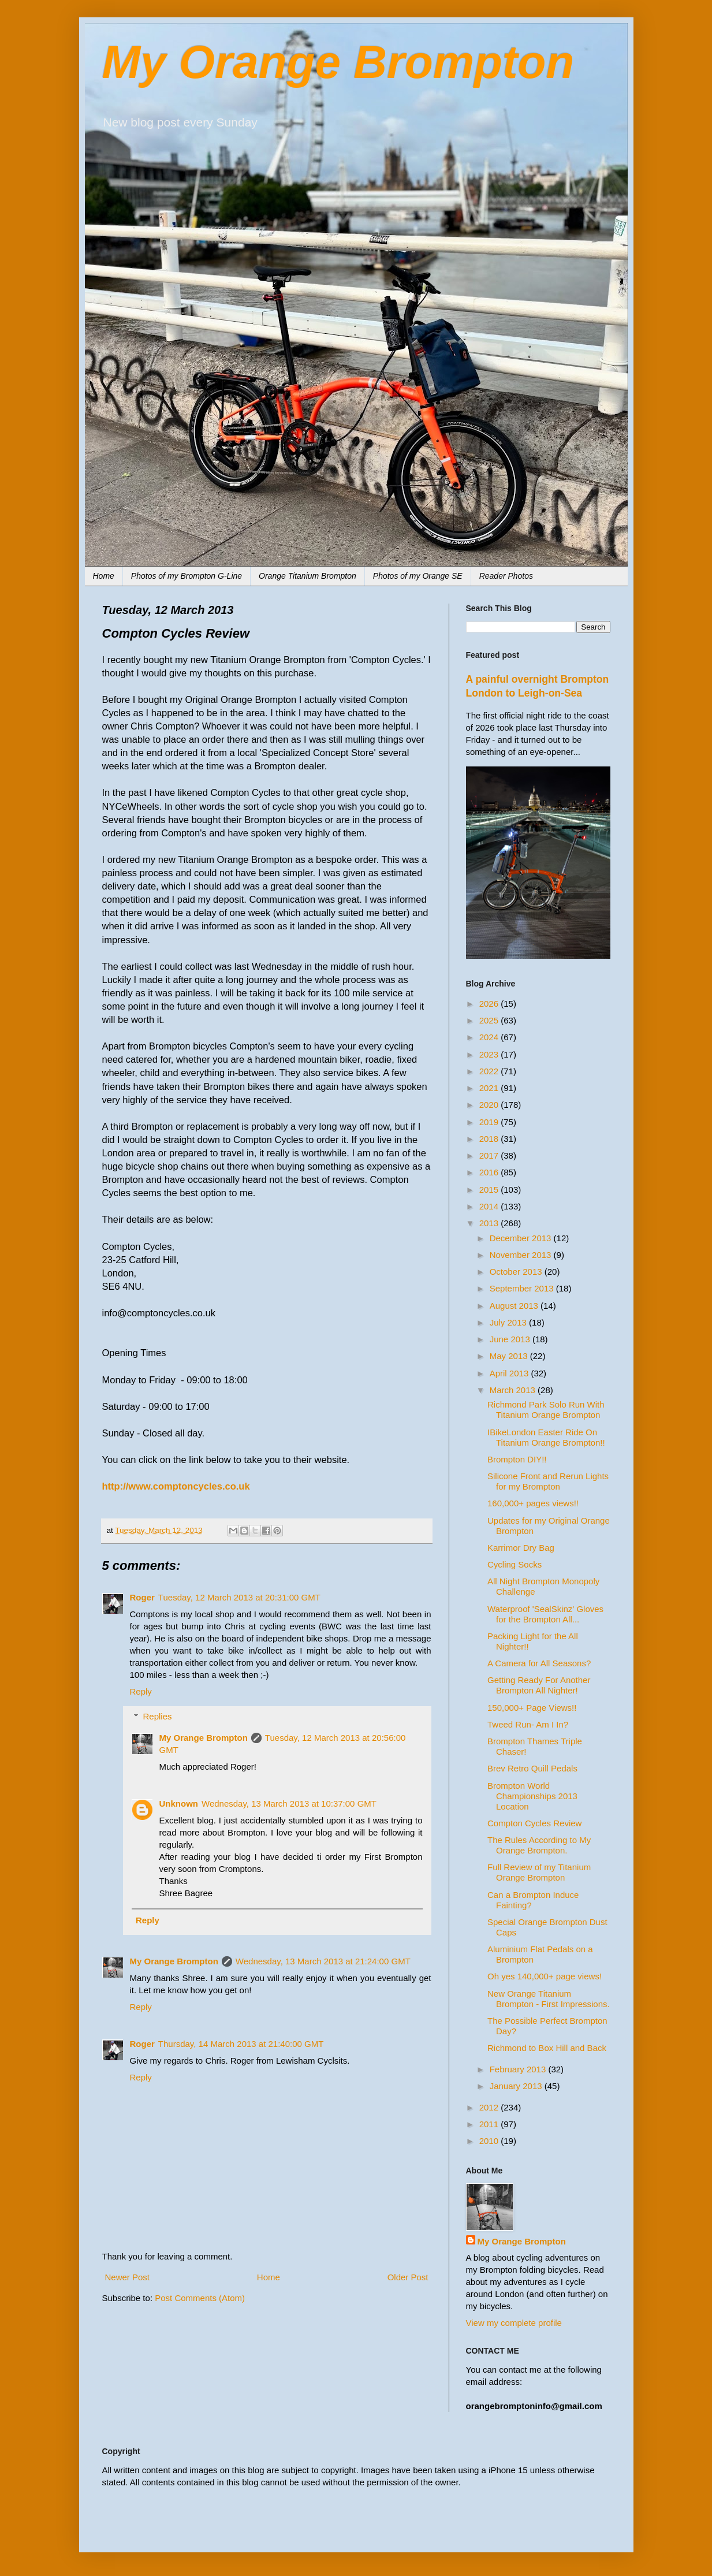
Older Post (407, 2277)
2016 (490, 1172)
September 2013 (523, 1288)
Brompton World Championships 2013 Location (532, 1796)
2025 (490, 1020)
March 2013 (514, 1390)
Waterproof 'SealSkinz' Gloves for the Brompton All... (545, 1614)
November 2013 (522, 1255)
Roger (142, 1597)
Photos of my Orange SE (418, 575)
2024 (490, 1037)
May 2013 (510, 1356)
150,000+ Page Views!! (531, 1708)
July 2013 (509, 1322)
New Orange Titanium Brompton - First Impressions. (548, 1999)
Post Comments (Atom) (200, 2298)
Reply (141, 1691)
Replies (157, 1716)
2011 (490, 2124)
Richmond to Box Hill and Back (546, 2048)
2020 (490, 1105)
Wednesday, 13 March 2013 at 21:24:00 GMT (323, 1961)
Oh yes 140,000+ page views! (544, 1976)
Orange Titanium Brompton (307, 575)
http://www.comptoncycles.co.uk (176, 1486)
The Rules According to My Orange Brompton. (539, 1845)
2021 (490, 1088)
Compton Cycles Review (534, 1823)
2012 (490, 2107)
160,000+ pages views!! (533, 1503)
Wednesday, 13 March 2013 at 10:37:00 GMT (289, 1803)
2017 (490, 1155)
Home (103, 575)
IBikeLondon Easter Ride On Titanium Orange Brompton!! (546, 1437)
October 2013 (517, 1271)
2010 (490, 2141)
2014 (490, 1206)
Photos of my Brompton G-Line (186, 575)
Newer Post (127, 2277)
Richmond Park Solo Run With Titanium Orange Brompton (546, 1409)
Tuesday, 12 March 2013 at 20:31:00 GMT (239, 1597)
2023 (490, 1054)
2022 (490, 1071)
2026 (490, 1003)
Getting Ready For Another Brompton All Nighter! (538, 1685)
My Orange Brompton (338, 62)
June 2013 (511, 1339)
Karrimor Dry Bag (520, 1548)
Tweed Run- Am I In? (527, 1724)
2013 (490, 1223)
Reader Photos (506, 575)
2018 (490, 1139)
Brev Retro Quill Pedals (532, 1768)
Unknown (179, 1803)
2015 (490, 1189)
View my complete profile (514, 2323)
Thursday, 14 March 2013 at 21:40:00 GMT (241, 2044)
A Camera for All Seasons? (539, 1663)
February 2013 (519, 2069)
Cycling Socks (514, 1564)
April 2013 (510, 1373)
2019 (490, 1122)
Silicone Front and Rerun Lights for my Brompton (548, 1481)
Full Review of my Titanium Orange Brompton (539, 1872)
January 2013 (517, 2086)
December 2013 (522, 1238)
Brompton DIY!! (517, 1459)
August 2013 (515, 1306)
